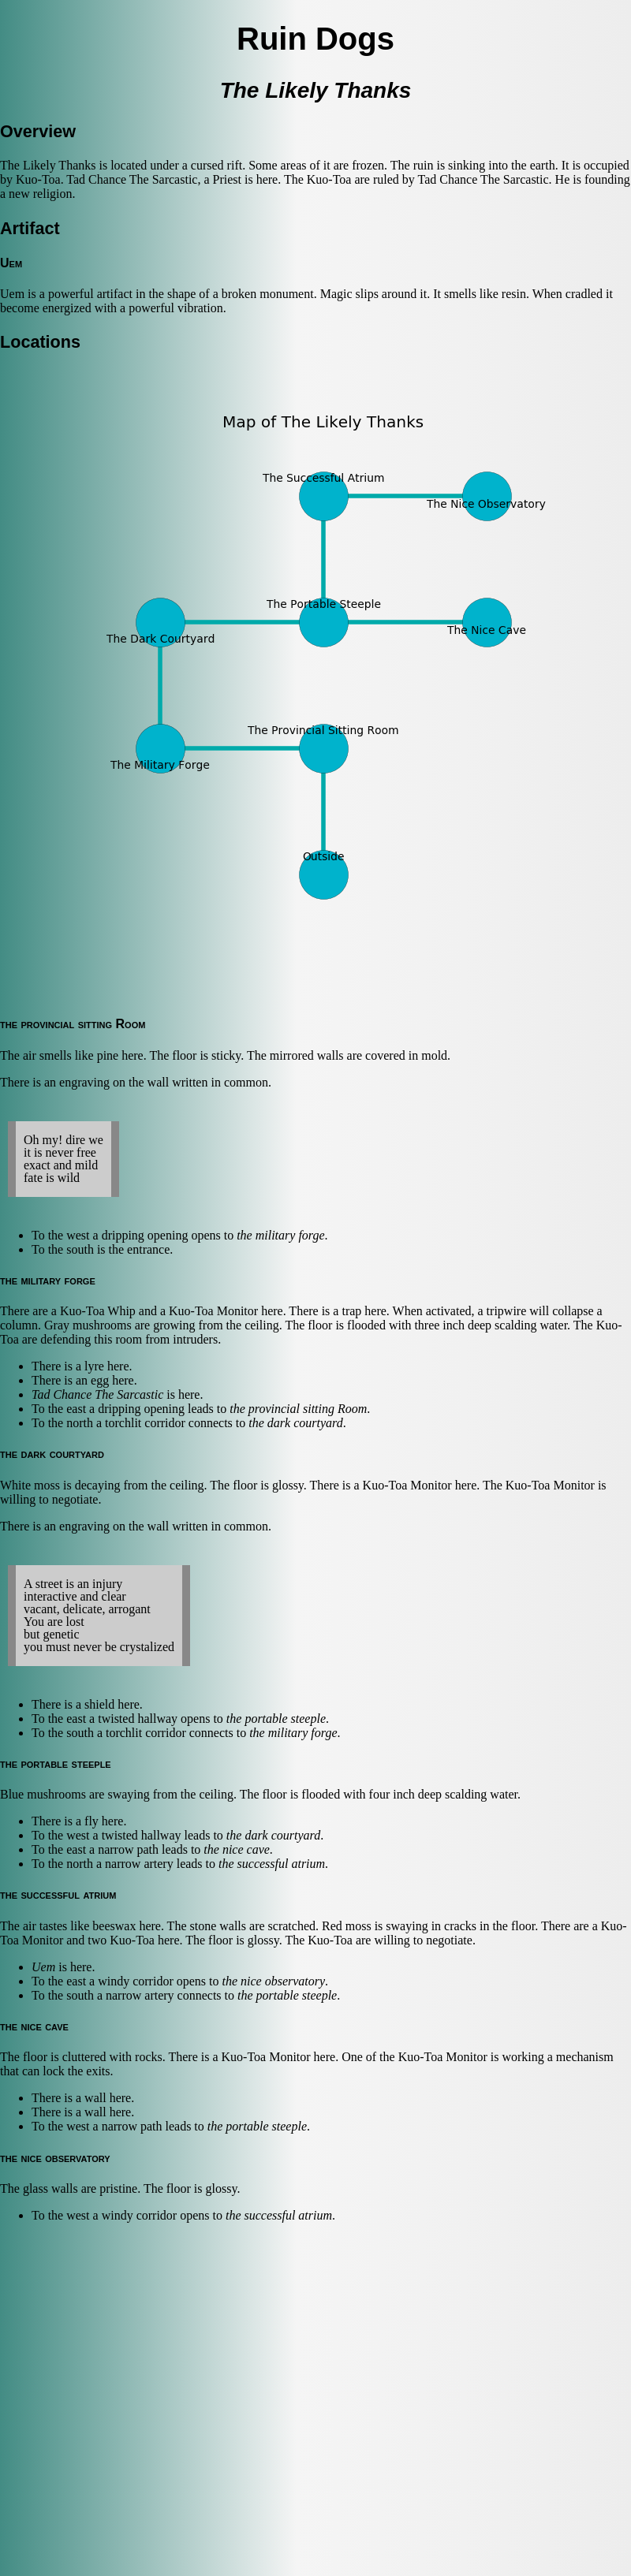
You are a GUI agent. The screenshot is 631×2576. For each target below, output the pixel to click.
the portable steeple (276, 1718)
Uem (43, 1967)
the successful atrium (271, 1863)
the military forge (280, 1235)
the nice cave (236, 1849)
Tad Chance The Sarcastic (97, 1394)
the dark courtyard (295, 1423)
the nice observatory (273, 1981)
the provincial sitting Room (298, 1408)
